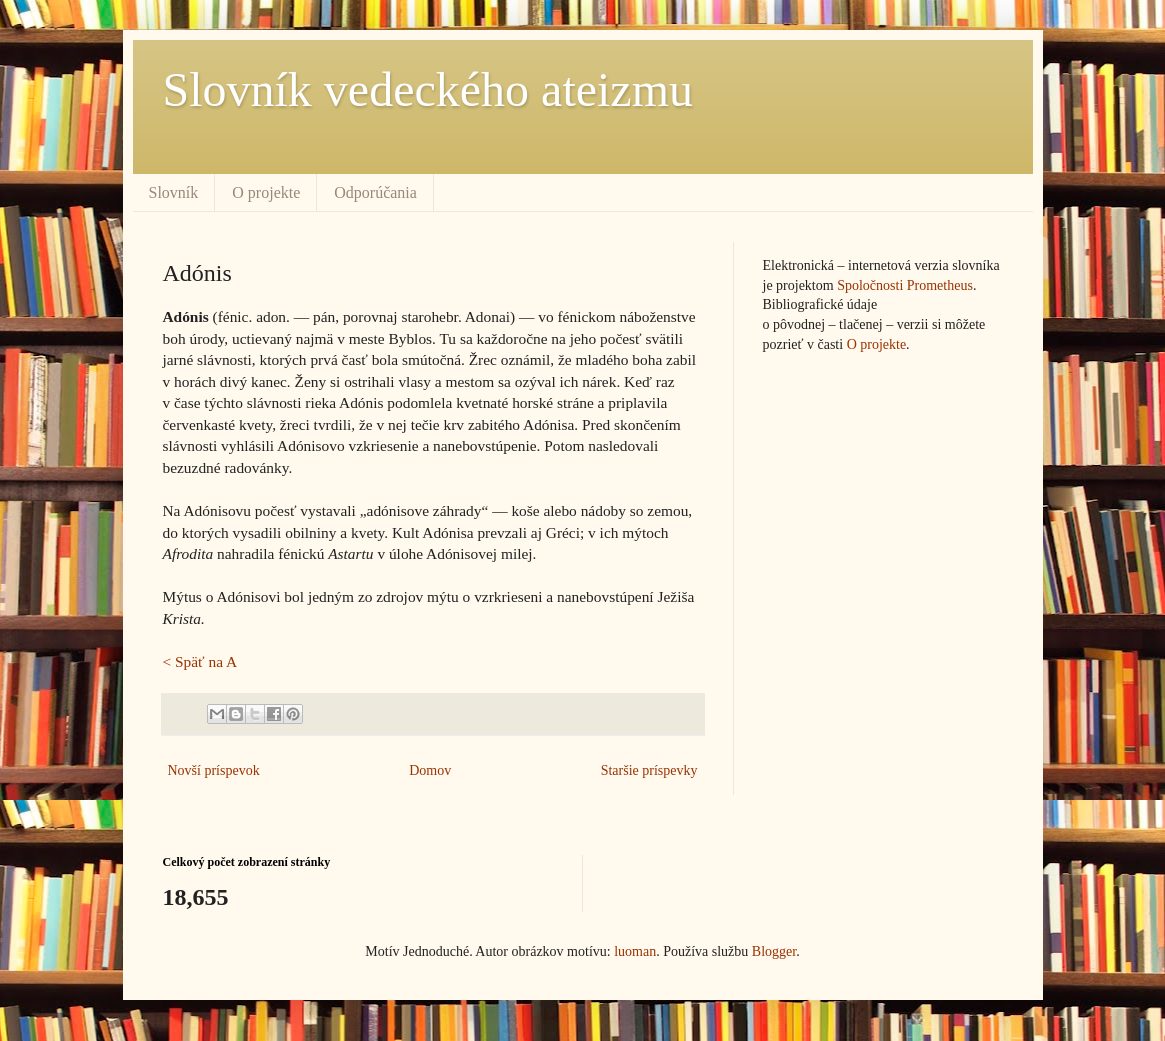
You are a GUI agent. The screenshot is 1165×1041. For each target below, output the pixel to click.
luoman (635, 951)
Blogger (774, 951)
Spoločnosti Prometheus (905, 285)
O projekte (266, 192)
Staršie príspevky (649, 770)
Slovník (174, 192)
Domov (430, 770)
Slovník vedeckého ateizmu (428, 89)
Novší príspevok (214, 770)
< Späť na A (200, 661)
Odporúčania (375, 192)
